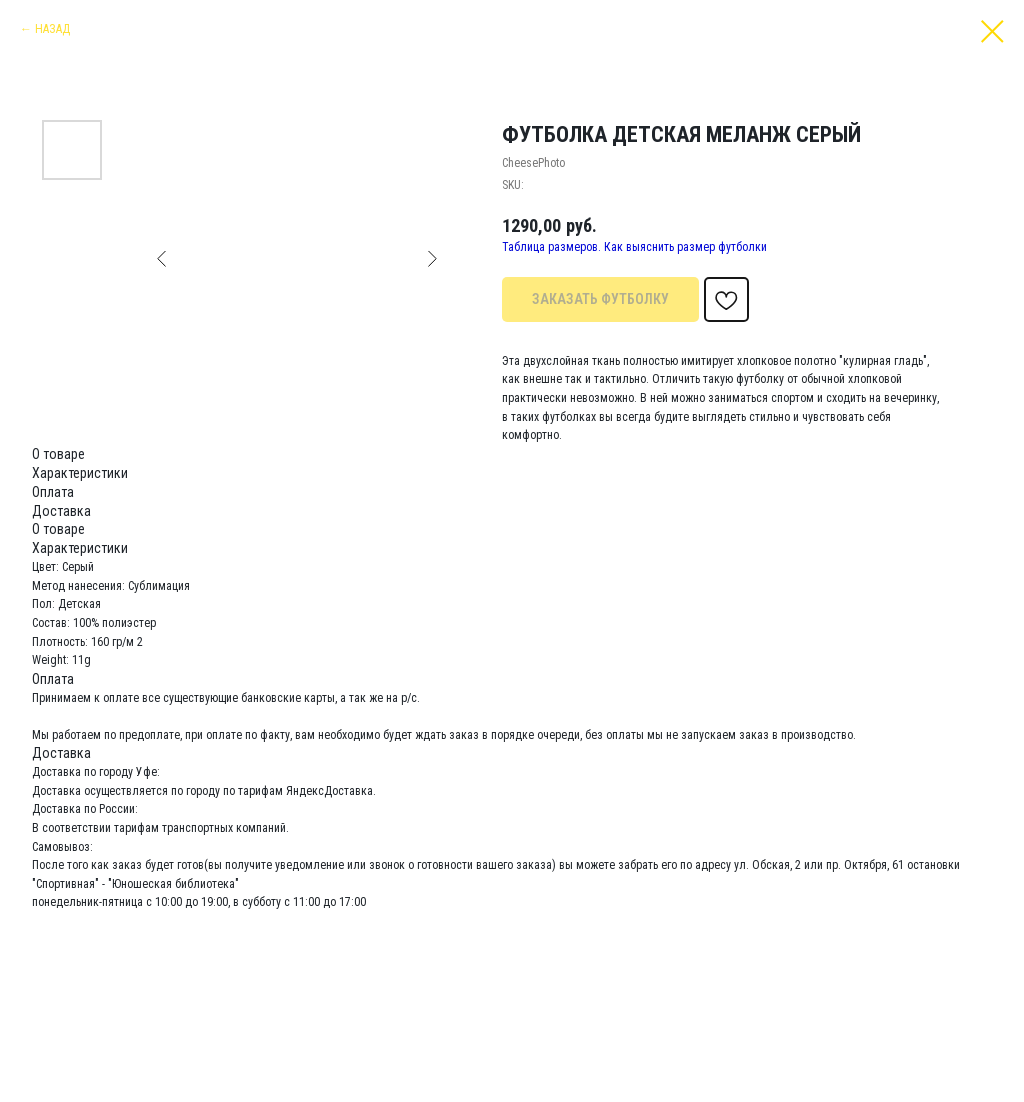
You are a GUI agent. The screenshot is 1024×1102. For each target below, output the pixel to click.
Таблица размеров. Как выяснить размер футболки (634, 247)
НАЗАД (52, 29)
